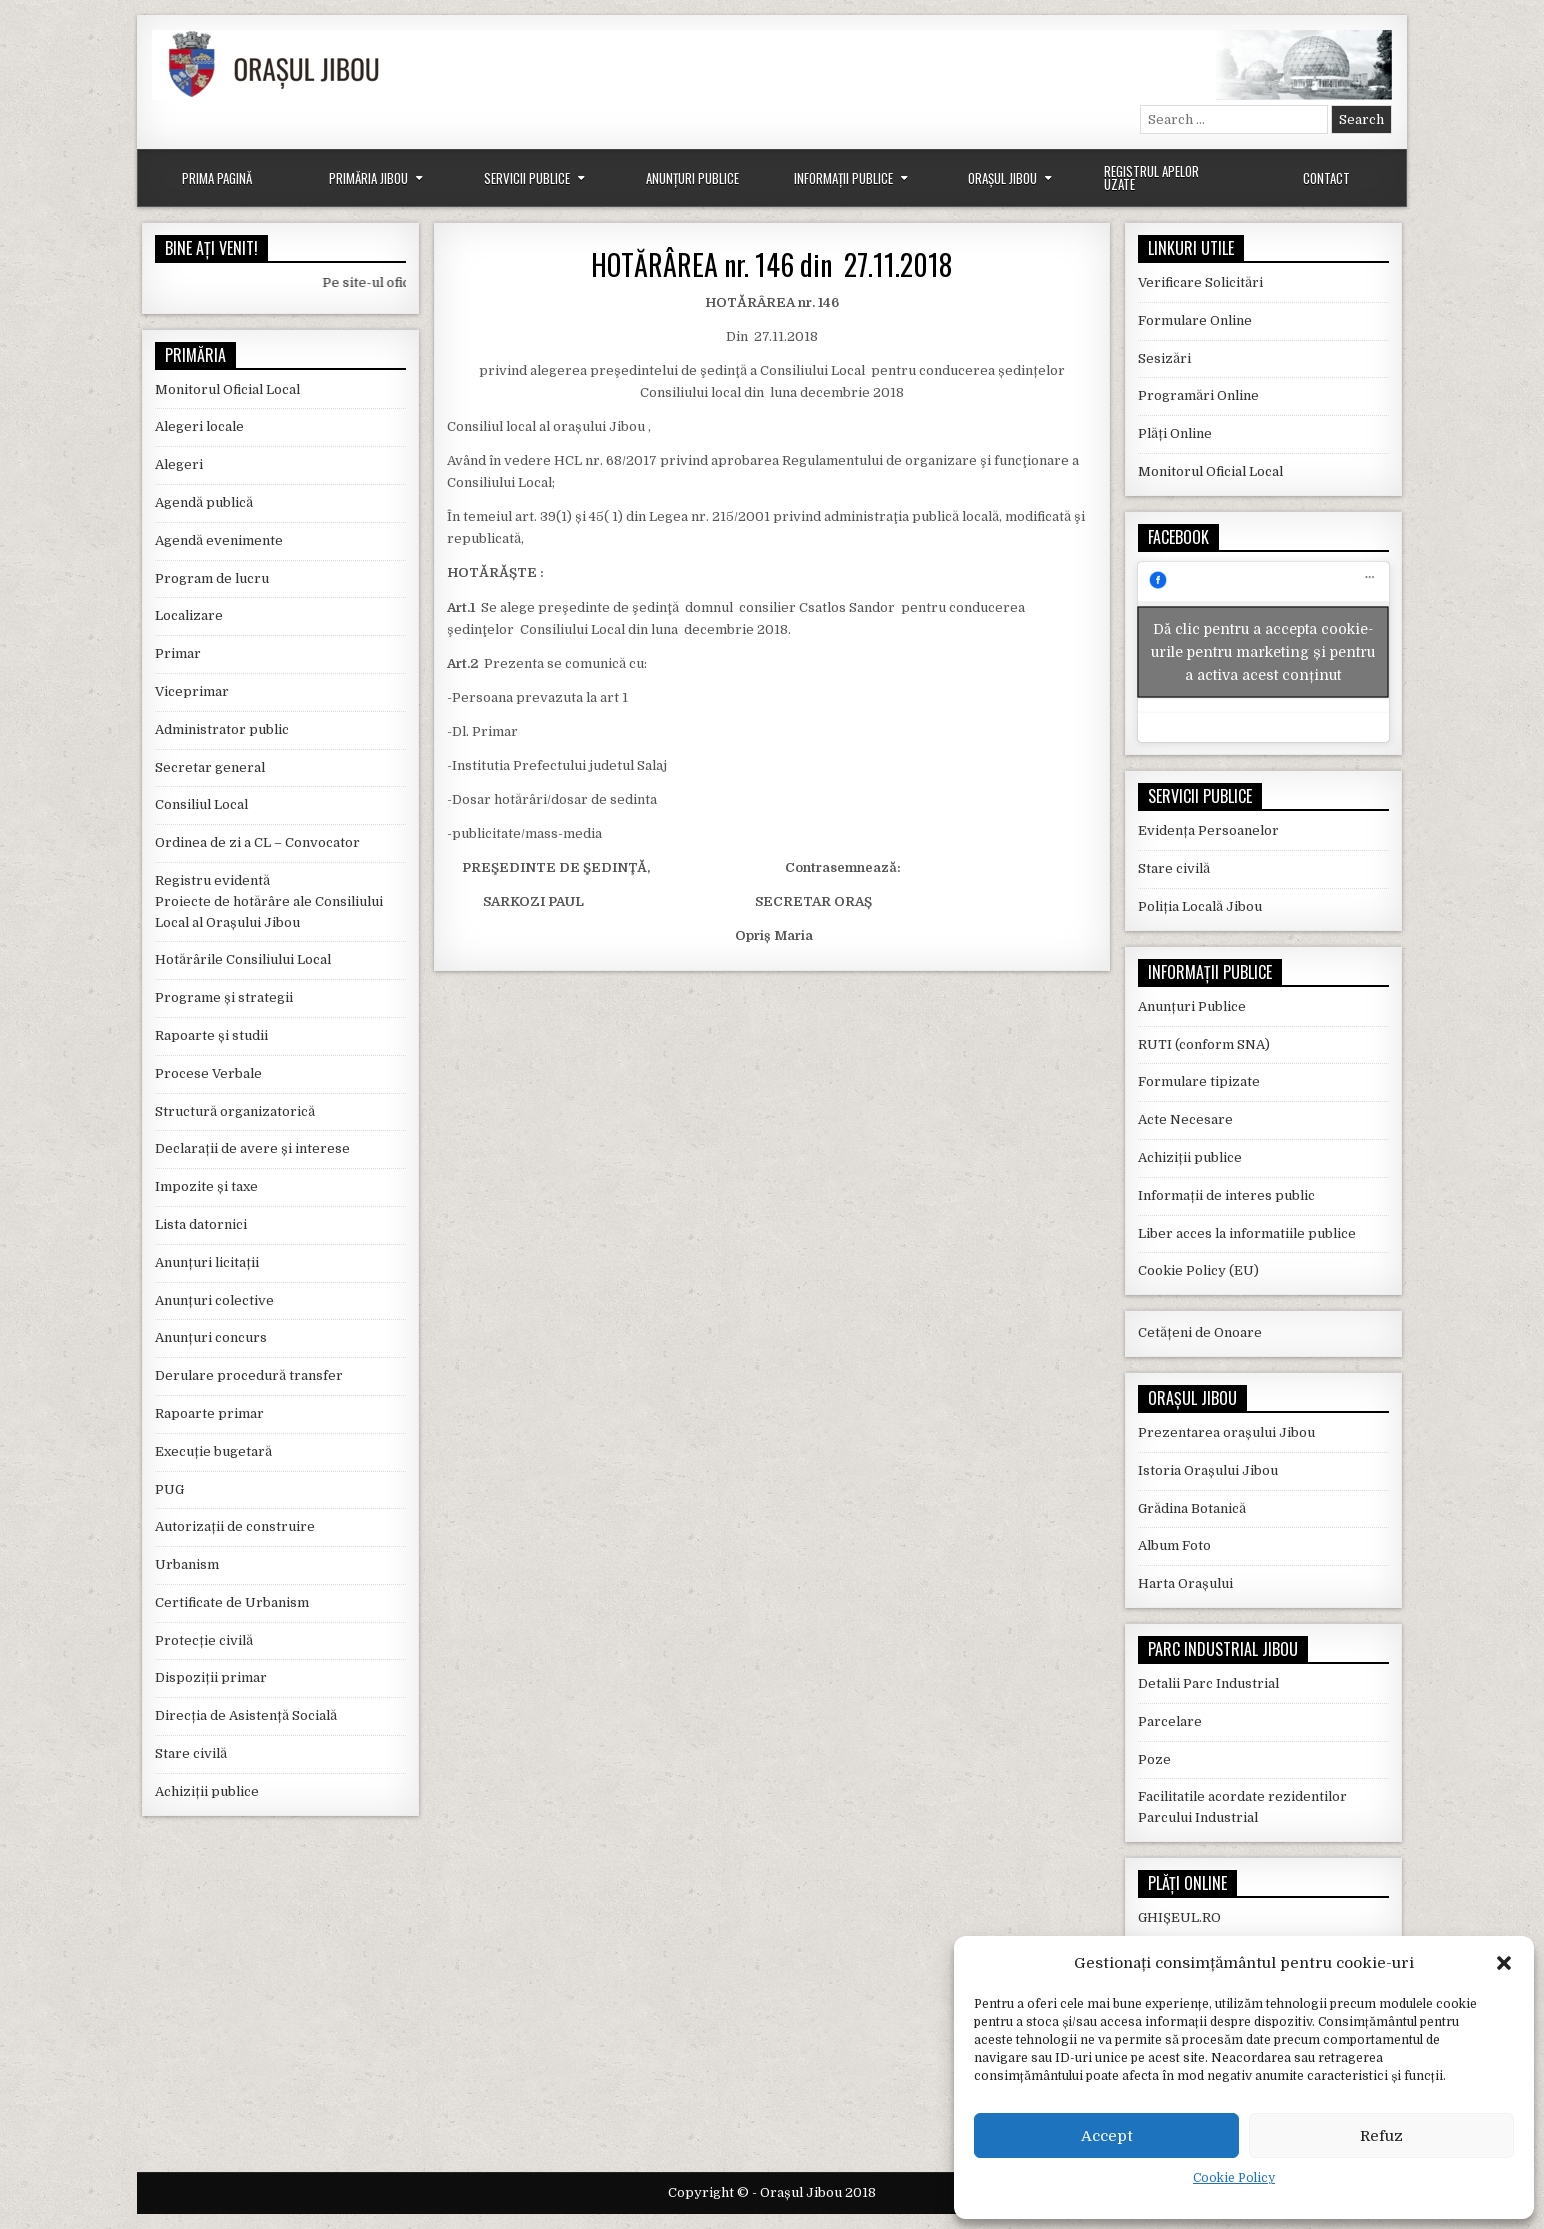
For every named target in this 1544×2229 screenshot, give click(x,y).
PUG (169, 1489)
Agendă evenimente (219, 540)
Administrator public (222, 729)
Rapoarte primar (209, 1413)
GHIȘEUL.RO (1179, 1917)
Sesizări (1164, 358)
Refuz (1381, 2136)
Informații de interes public (1226, 1195)
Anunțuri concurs (211, 1337)
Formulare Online (1195, 320)
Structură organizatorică (235, 1111)
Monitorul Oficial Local (227, 389)
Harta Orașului (1185, 1583)
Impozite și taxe (206, 1186)
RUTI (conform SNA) (1204, 1044)
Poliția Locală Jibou (1200, 906)
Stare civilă (191, 1753)
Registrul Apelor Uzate (1151, 177)
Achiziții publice (207, 1791)
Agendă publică (204, 502)
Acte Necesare (1185, 1119)
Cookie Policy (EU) (1198, 1270)
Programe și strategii (224, 997)
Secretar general (210, 767)
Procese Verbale (208, 1073)
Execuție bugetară (213, 1451)
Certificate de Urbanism (232, 1602)
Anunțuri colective (214, 1300)
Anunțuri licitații (207, 1262)
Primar (178, 653)
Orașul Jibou (1002, 178)
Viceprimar (192, 691)
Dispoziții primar (211, 1677)
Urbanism (187, 1564)
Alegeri (179, 464)
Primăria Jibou (368, 178)
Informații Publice (843, 178)
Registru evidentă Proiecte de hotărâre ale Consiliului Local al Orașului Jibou (269, 901)
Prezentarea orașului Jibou (1226, 1432)
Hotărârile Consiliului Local (243, 959)
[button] (1504, 1963)
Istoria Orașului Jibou (1208, 1470)
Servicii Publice (527, 178)
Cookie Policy (1234, 2178)
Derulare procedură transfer (249, 1375)
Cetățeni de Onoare (1200, 1332)
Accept (1107, 2136)
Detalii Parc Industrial (1208, 1683)
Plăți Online (1175, 433)
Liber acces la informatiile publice (1247, 1233)
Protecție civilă (204, 1640)
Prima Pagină (217, 178)
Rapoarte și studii (211, 1035)
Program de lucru (212, 578)
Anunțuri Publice (692, 178)
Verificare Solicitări (1200, 282)
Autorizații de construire (235, 1526)
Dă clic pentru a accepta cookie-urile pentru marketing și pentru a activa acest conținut (1263, 652)
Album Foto (1174, 1545)
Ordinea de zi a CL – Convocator (257, 842)
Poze (1154, 1759)
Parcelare (1170, 1721)
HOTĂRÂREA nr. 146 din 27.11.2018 (771, 264)
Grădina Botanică (1192, 1508)
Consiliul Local (201, 804)
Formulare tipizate (1199, 1081)
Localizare (189, 615)
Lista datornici (201, 1224)
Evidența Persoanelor (1208, 830)
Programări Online (1198, 395)
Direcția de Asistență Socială (246, 1715)
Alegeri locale (199, 426)
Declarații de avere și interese (252, 1148)
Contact (1326, 178)
